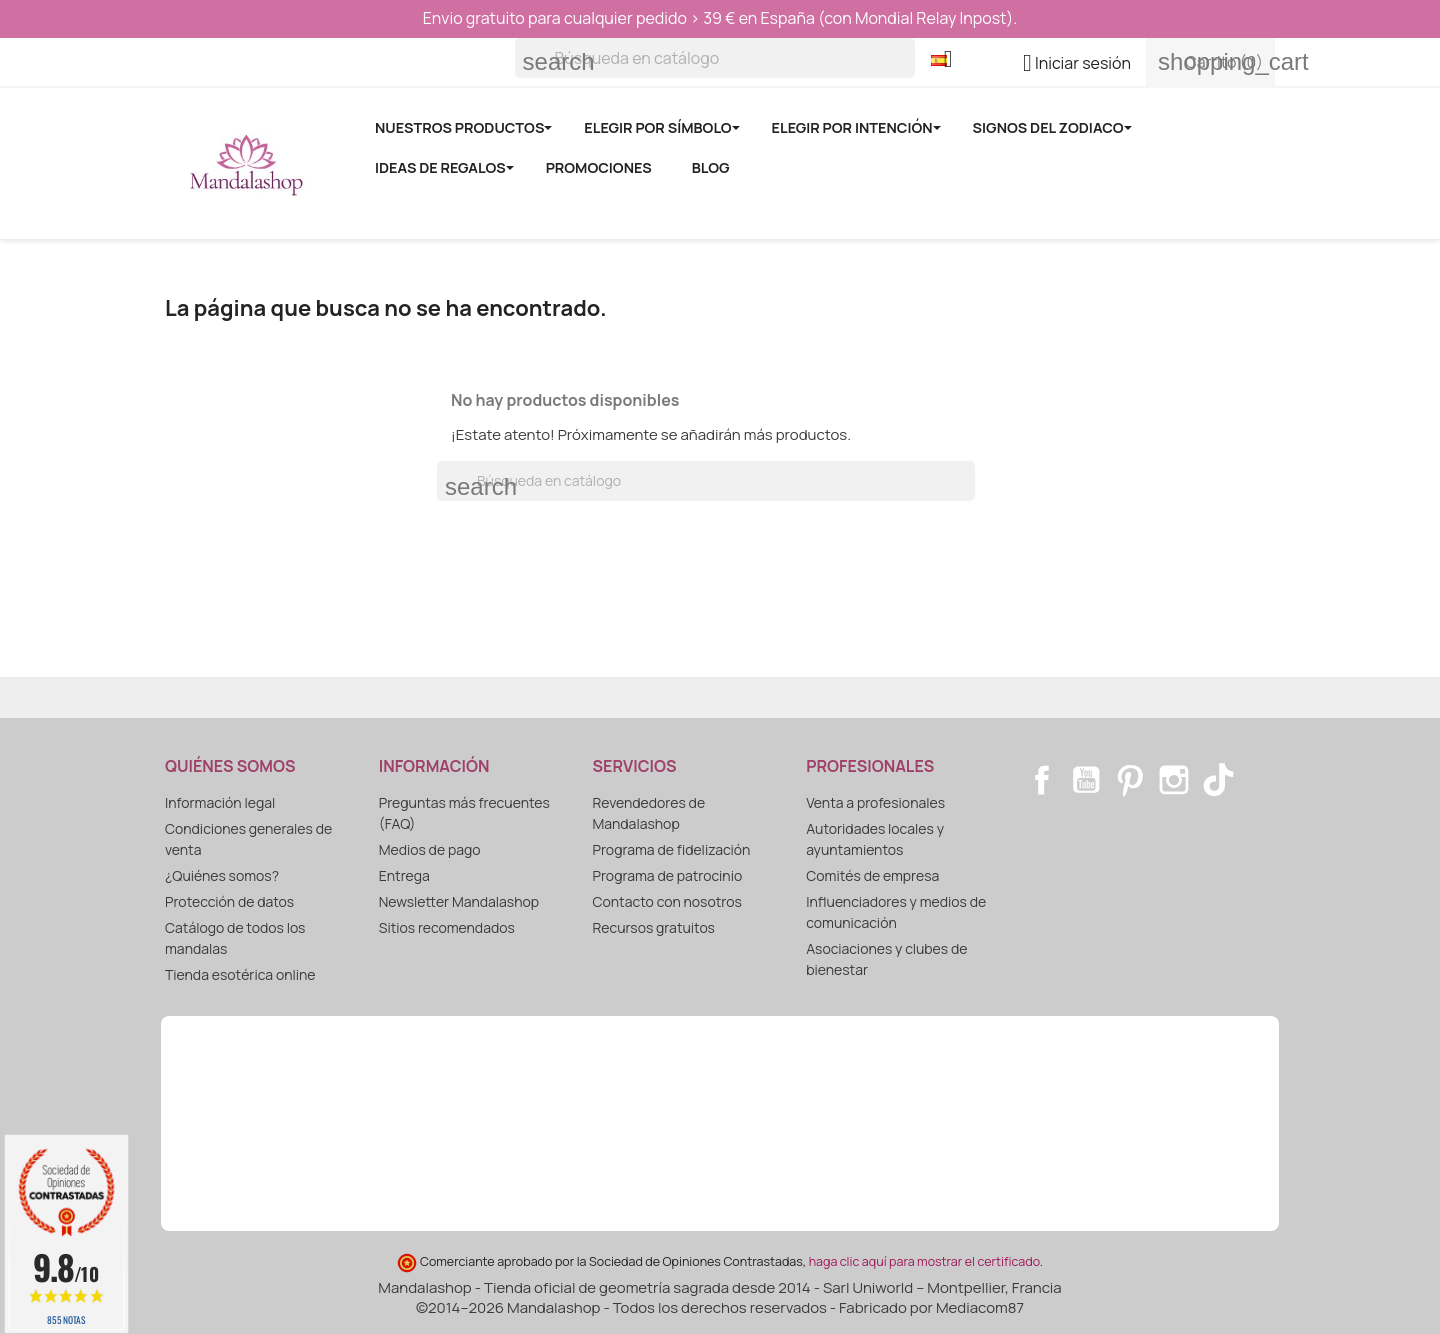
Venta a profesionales (875, 802)
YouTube (1086, 780)
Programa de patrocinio (668, 875)
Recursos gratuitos (654, 927)
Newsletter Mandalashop (459, 901)
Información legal (220, 802)
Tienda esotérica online (240, 974)
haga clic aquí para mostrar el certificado (924, 1261)
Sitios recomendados (447, 927)
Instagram (1174, 780)
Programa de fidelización (672, 849)
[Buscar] (715, 58)
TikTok (1218, 780)
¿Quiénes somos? (222, 875)
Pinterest (1130, 780)
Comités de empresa (872, 875)
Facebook (1042, 780)
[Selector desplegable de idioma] (949, 61)
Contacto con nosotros (667, 901)
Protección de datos (229, 901)
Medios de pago (430, 849)
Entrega (404, 875)
